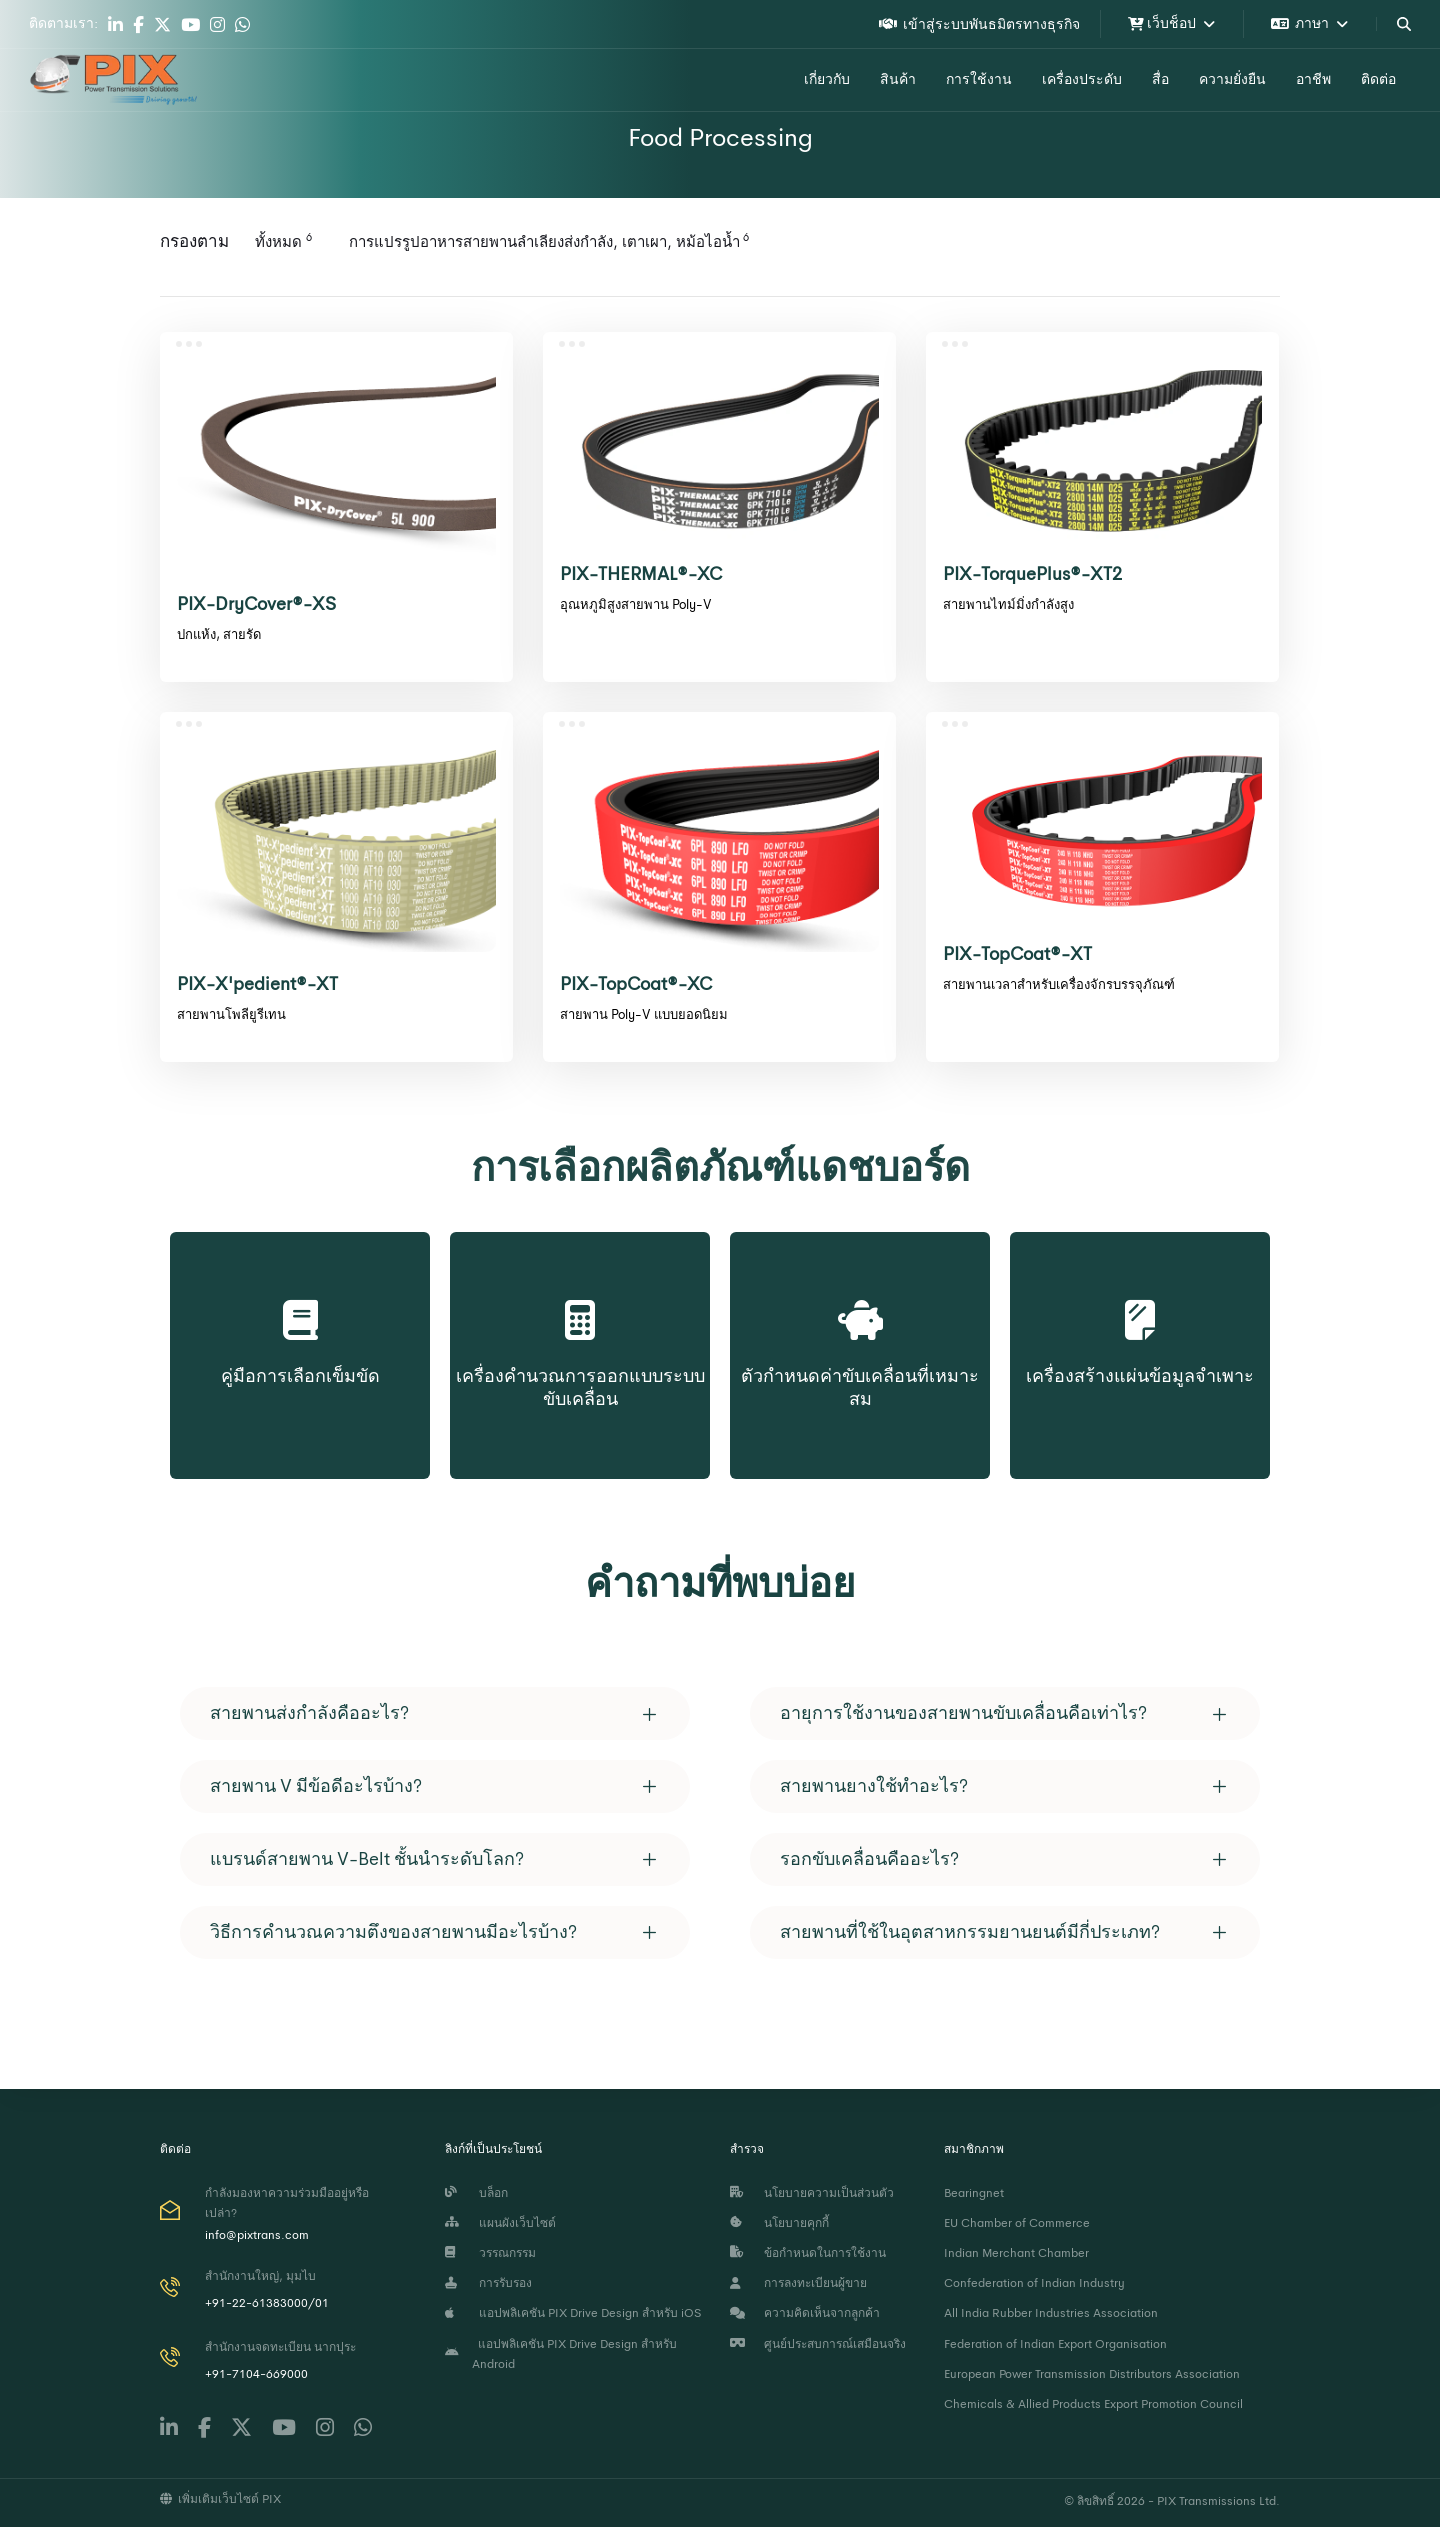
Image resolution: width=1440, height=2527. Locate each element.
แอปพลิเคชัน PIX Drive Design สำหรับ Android (561, 2354)
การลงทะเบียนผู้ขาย (798, 2283)
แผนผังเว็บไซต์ (500, 2223)
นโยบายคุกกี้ (779, 2223)
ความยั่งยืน (1232, 79)
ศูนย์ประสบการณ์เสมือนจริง (818, 2344)
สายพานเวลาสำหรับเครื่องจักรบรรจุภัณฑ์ (1059, 984)
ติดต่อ (1378, 79)
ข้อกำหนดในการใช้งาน (808, 2253)
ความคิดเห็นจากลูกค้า (805, 2313)
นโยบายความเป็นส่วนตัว (812, 2193)
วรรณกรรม (490, 2253)
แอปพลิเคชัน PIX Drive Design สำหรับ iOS (573, 2313)
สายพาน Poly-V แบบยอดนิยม (644, 1014)
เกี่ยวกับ (827, 79)
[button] (435, 1713)
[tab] (435, 1713)
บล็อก (476, 2193)
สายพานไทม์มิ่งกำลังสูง (1008, 604)
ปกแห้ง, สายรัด (219, 634)
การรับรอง (488, 2283)
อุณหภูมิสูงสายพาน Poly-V (636, 604)
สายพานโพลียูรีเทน (231, 1014)
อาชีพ (1313, 79)
